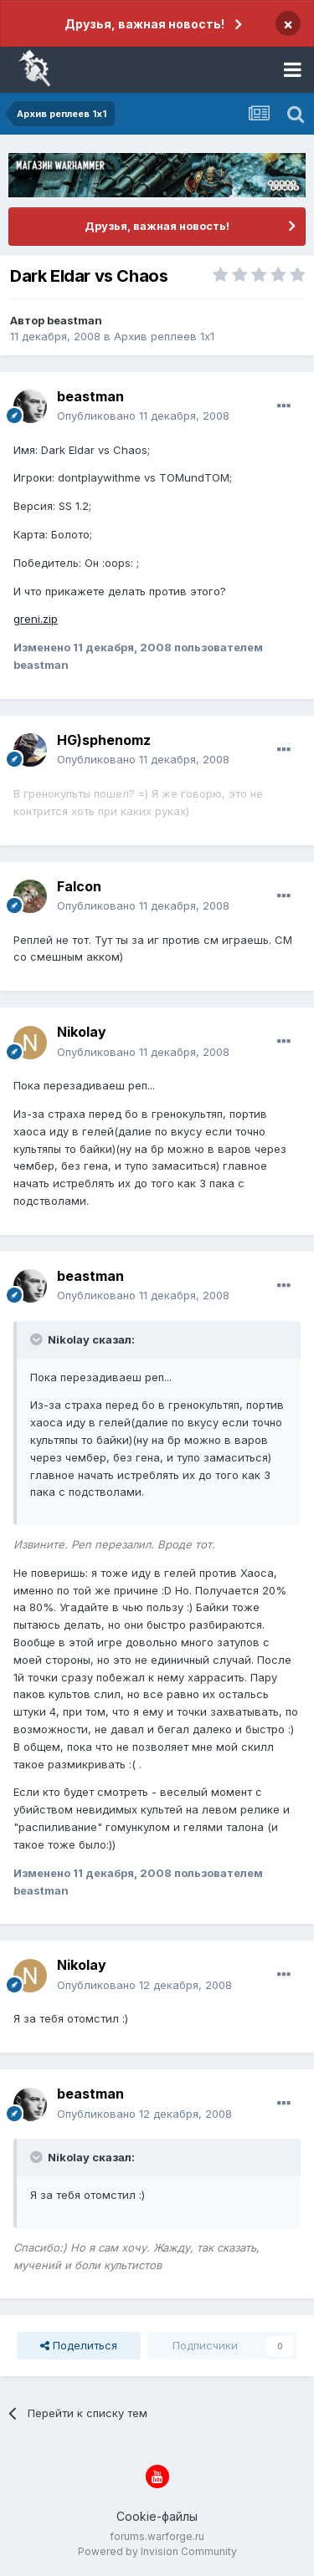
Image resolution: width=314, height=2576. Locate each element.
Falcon (79, 886)
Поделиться (78, 2345)
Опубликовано (143, 415)
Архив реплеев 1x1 (164, 336)
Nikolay (81, 1031)
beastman (74, 320)
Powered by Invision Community (157, 2551)
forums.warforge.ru (157, 2536)
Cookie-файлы (157, 2516)
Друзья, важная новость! (144, 24)
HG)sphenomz (104, 740)
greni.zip (35, 618)
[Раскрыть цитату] (37, 1339)
